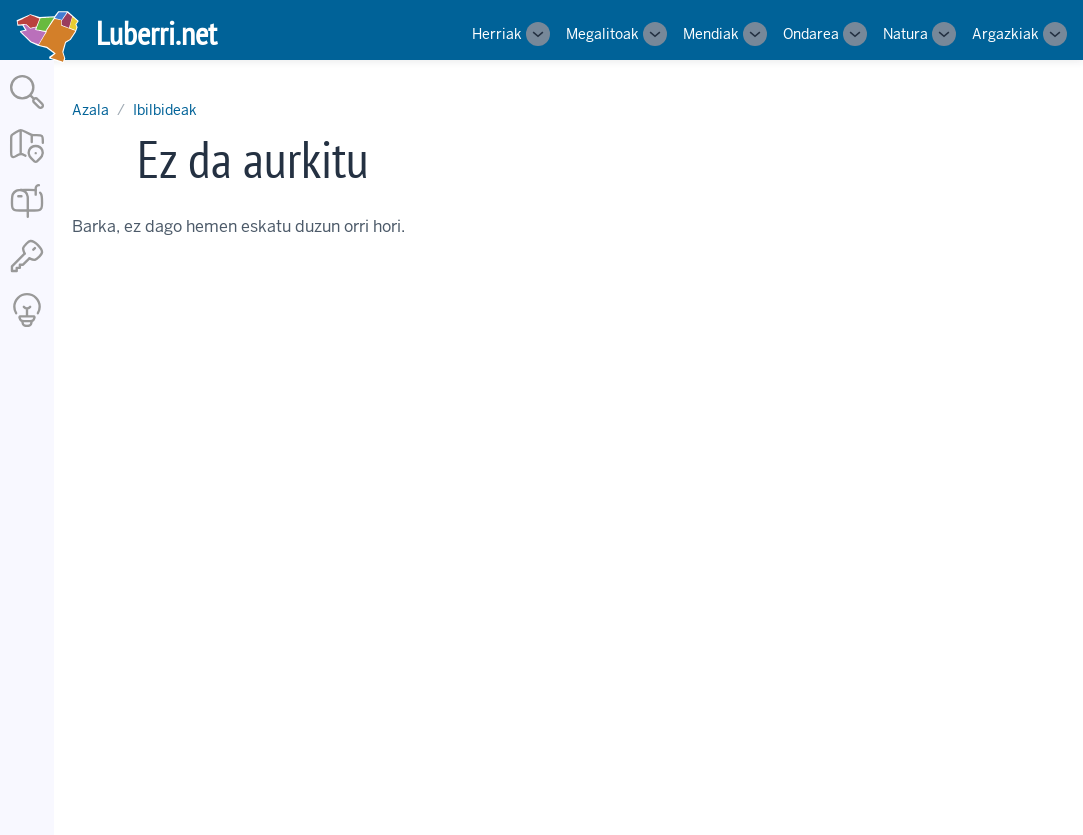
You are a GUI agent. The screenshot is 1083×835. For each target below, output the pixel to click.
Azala (90, 110)
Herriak (497, 34)
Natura (905, 34)
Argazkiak (1005, 34)
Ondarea (811, 34)
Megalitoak (602, 34)
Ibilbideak (165, 110)
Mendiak (711, 34)
